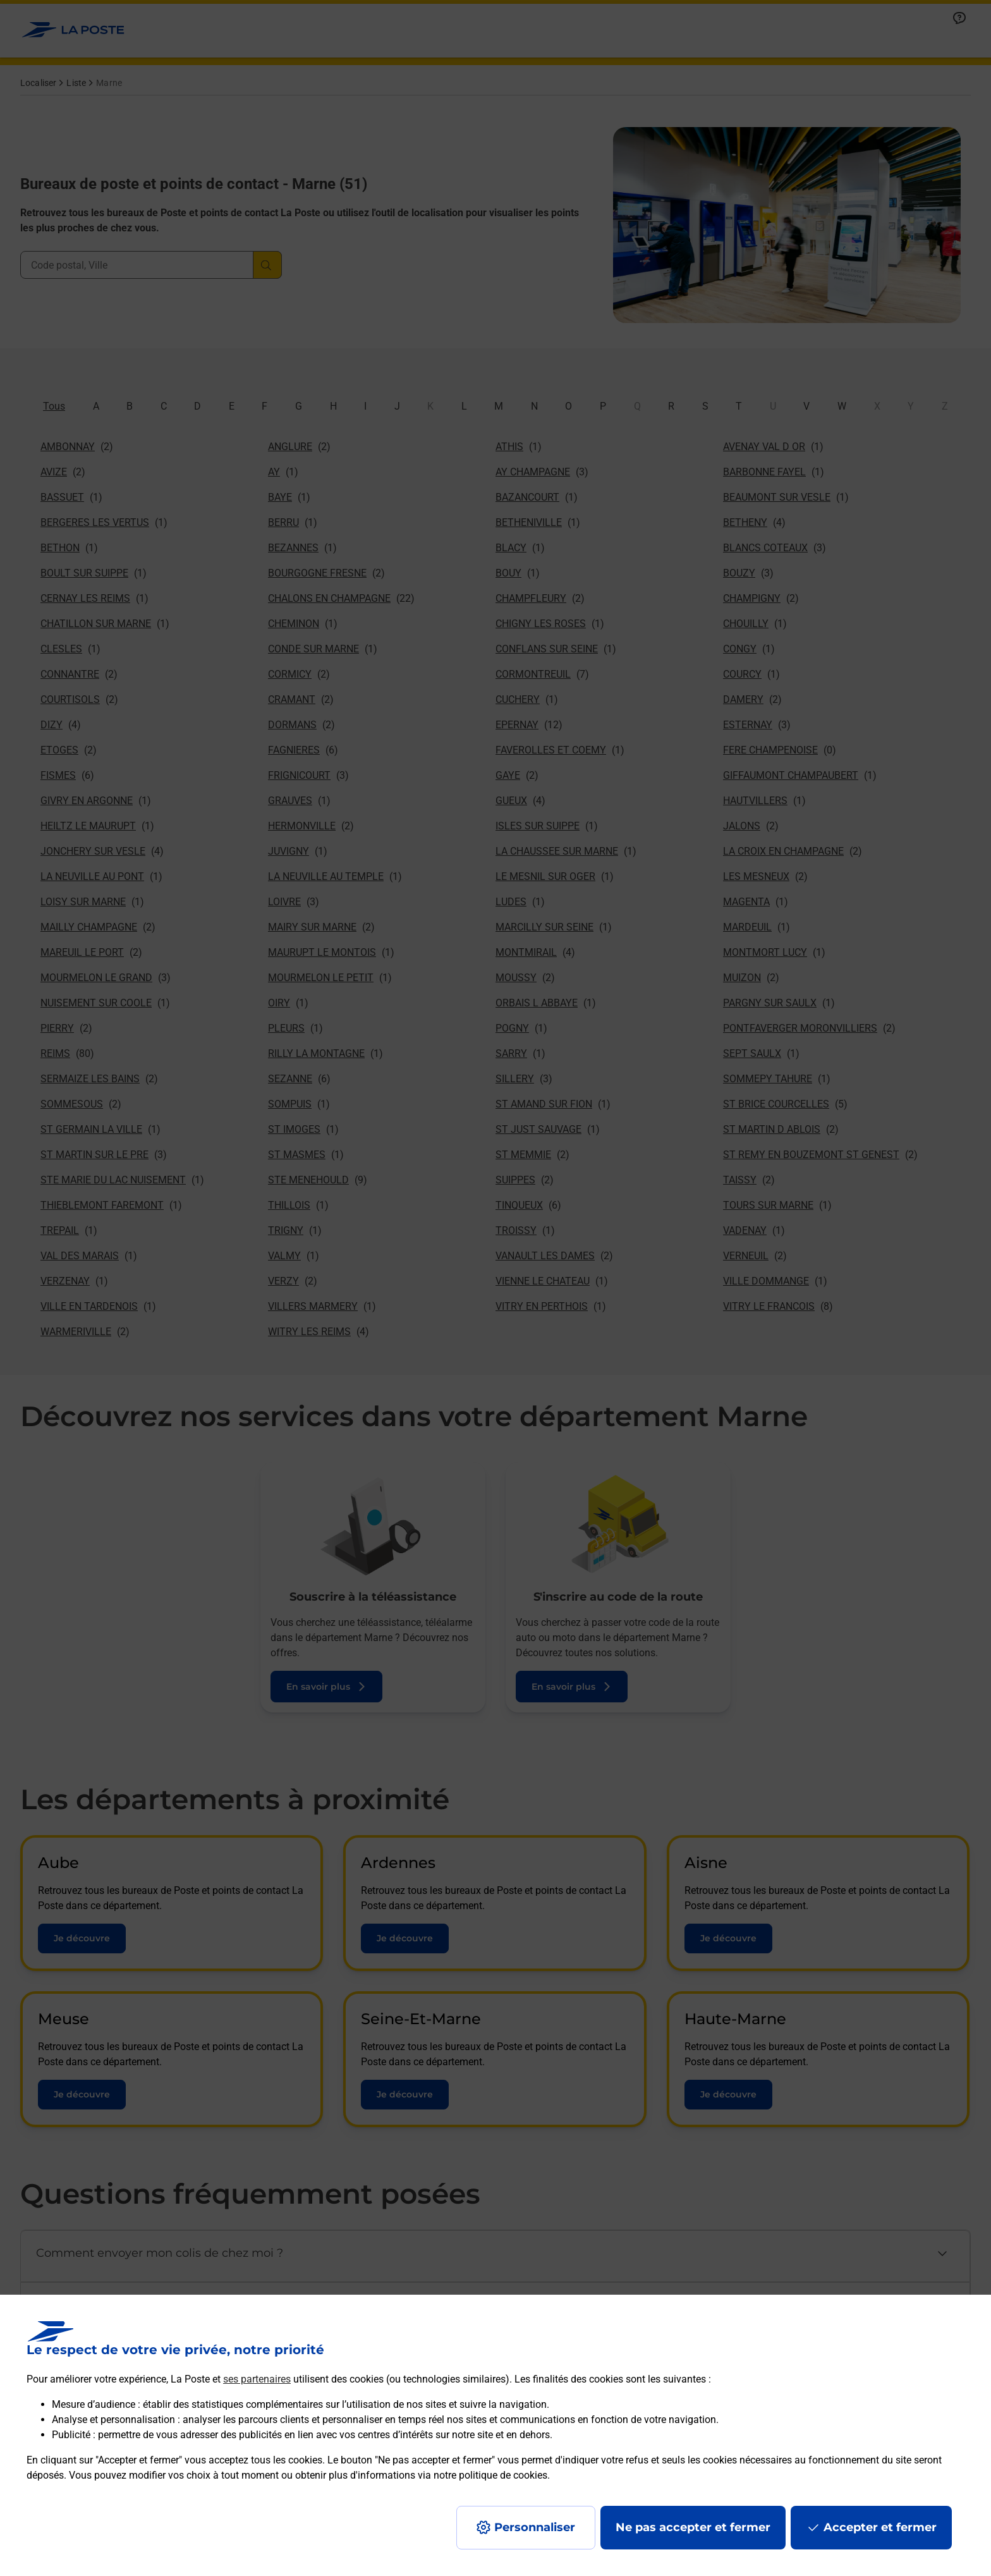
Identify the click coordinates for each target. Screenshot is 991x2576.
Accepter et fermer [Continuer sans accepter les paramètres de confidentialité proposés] (880, 2527)
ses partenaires (257, 2379)
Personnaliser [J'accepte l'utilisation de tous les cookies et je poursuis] (534, 2527)
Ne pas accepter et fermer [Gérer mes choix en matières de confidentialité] (693, 2527)
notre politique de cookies (490, 2475)
